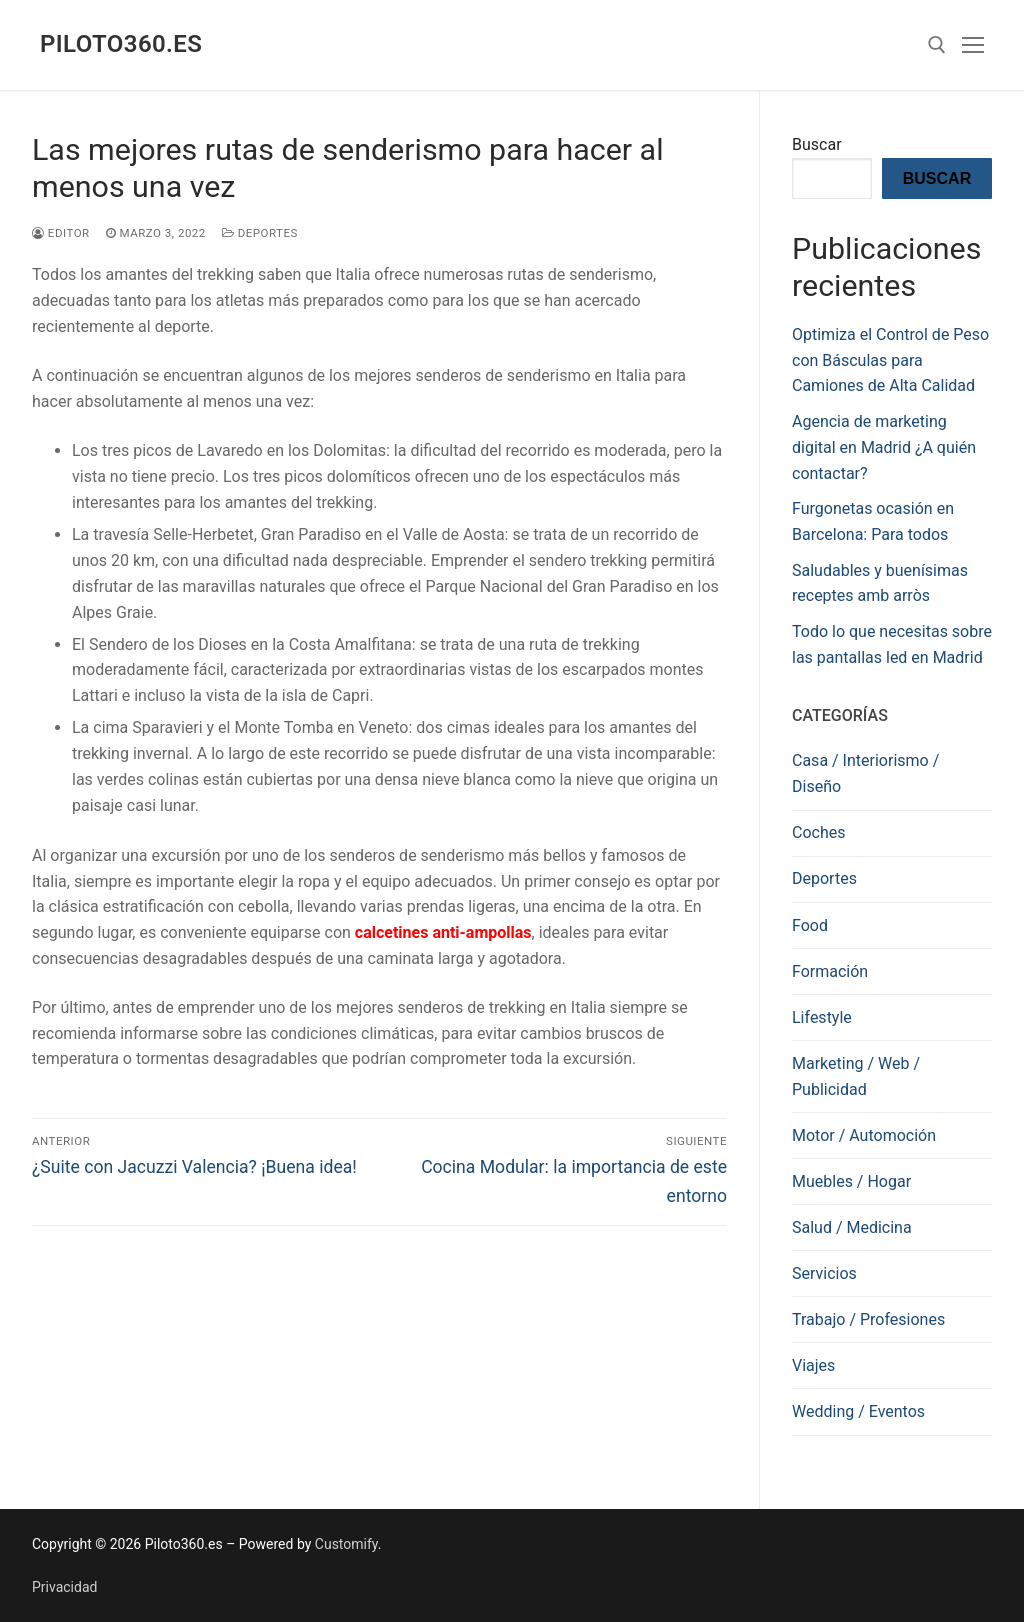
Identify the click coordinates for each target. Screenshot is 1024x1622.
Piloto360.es (121, 44)
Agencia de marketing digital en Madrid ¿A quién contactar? (884, 447)
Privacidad (64, 1587)
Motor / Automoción (864, 1135)
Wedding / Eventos (858, 1411)
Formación (830, 971)
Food (810, 925)
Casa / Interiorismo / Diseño (865, 773)
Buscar (817, 144)
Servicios (824, 1273)
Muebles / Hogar (851, 1181)
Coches (818, 832)
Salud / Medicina (852, 1227)
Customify (346, 1544)
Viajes (813, 1365)
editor (61, 233)
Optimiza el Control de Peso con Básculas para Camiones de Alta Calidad (890, 360)
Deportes (260, 233)
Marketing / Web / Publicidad (856, 1076)
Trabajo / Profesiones (868, 1319)
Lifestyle (822, 1017)
